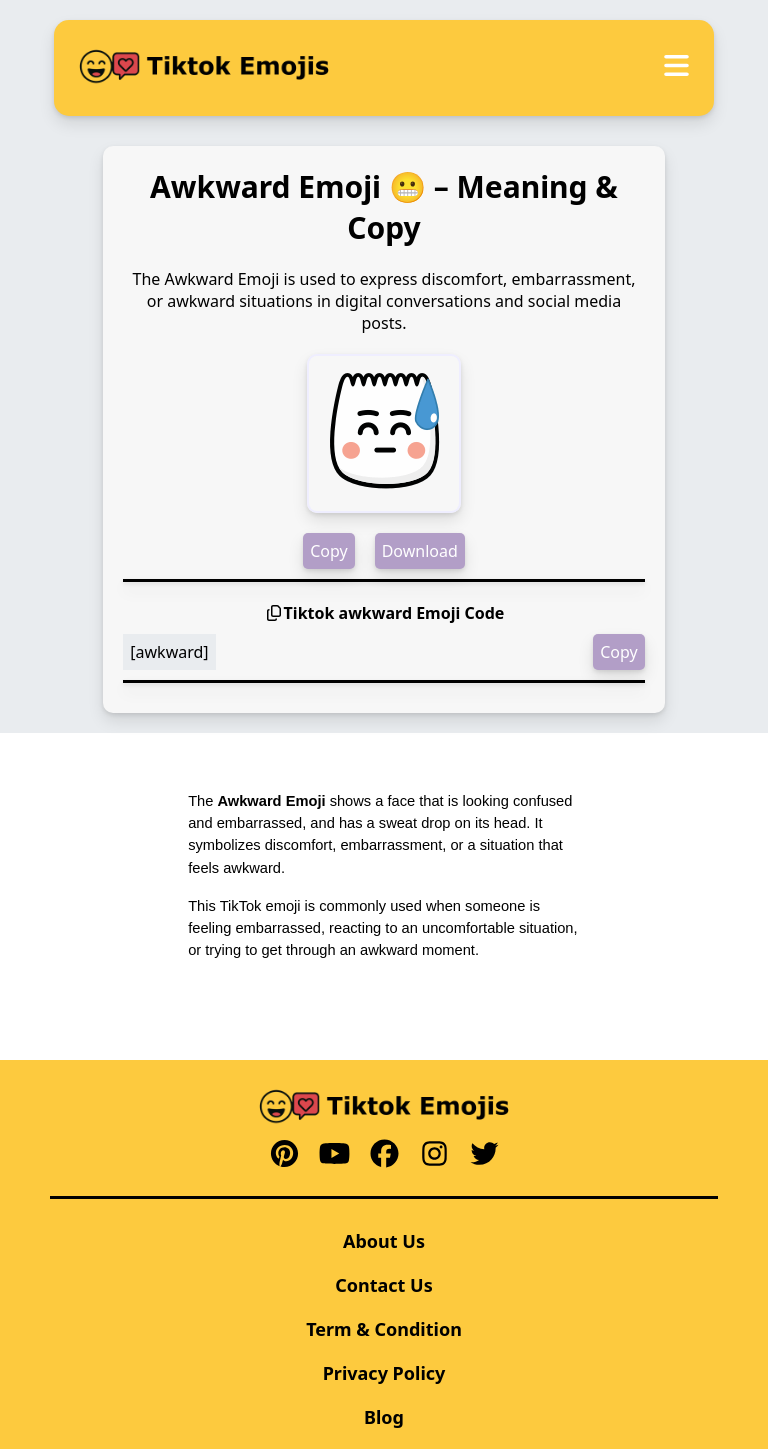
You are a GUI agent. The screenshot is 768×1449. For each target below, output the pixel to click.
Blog (384, 1417)
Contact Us (384, 1285)
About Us (384, 1241)
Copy (328, 551)
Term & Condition (384, 1329)
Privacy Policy (384, 1373)
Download (420, 551)
